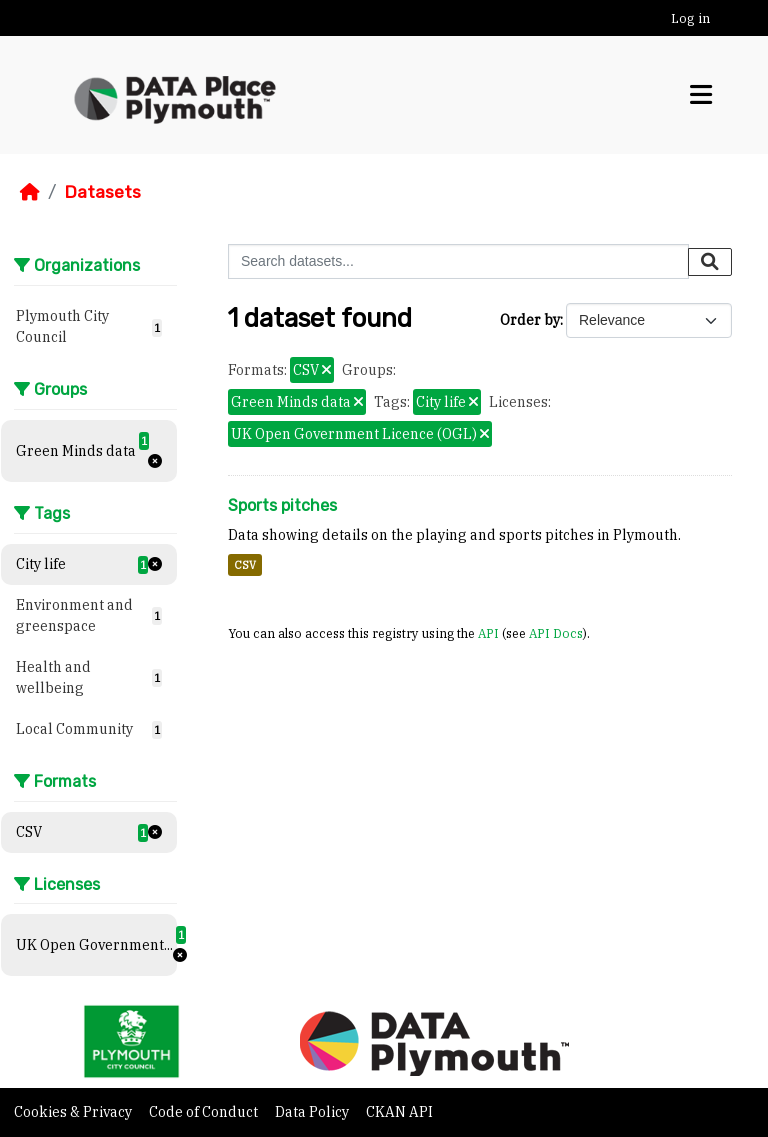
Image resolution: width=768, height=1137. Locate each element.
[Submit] (710, 262)
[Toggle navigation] (701, 95)
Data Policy (313, 1112)
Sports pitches (282, 505)
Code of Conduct (205, 1112)
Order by (530, 320)
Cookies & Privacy (74, 1112)
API (488, 633)
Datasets (102, 192)
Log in (690, 18)
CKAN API (399, 1112)
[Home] (30, 192)
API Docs (556, 633)
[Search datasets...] (458, 261)
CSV (245, 565)
